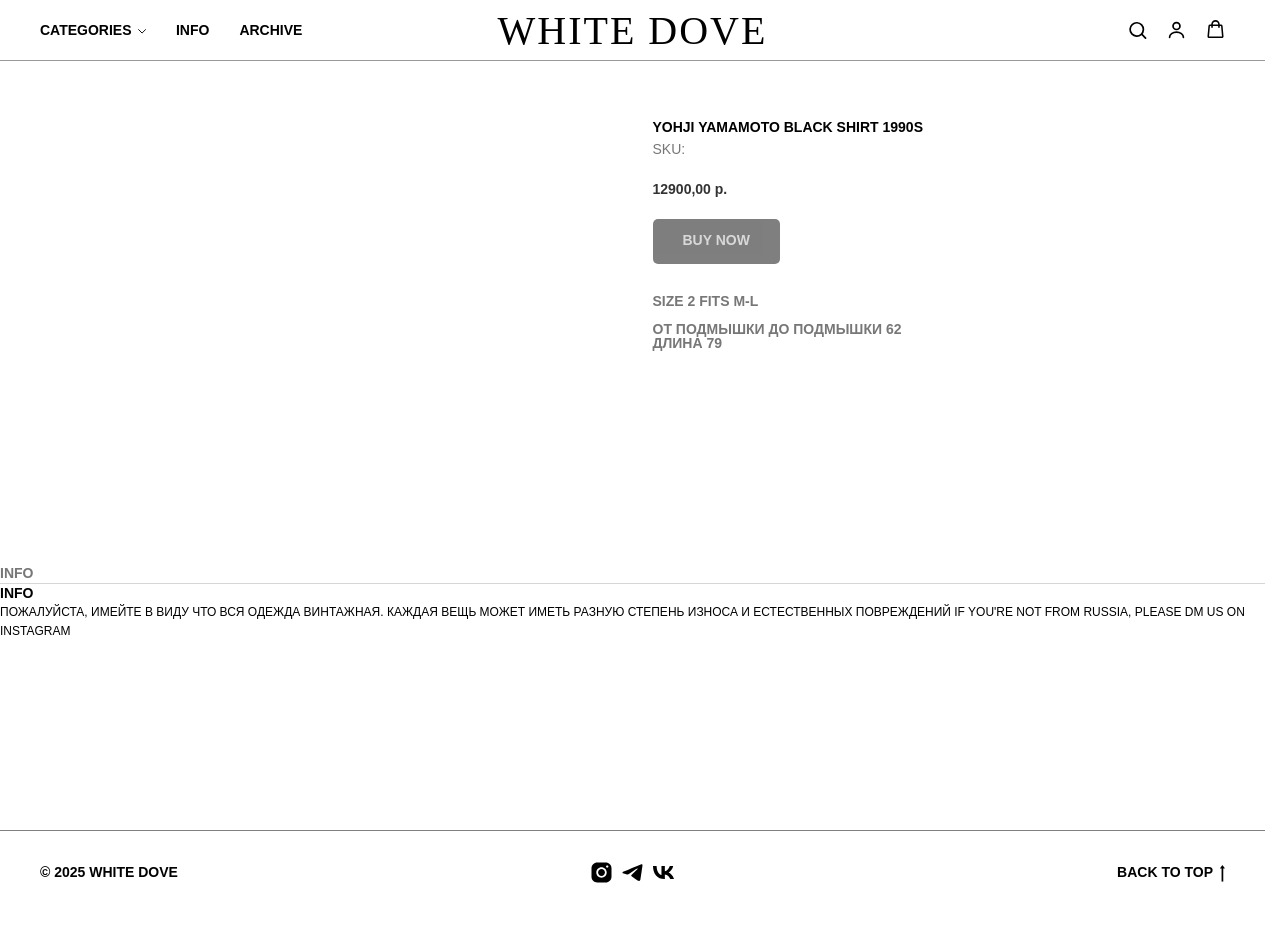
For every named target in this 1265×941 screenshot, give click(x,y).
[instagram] (601, 872)
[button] (1137, 29)
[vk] (663, 872)
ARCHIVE (270, 30)
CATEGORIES (86, 30)
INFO (192, 30)
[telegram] (632, 872)
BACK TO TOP (1171, 873)
